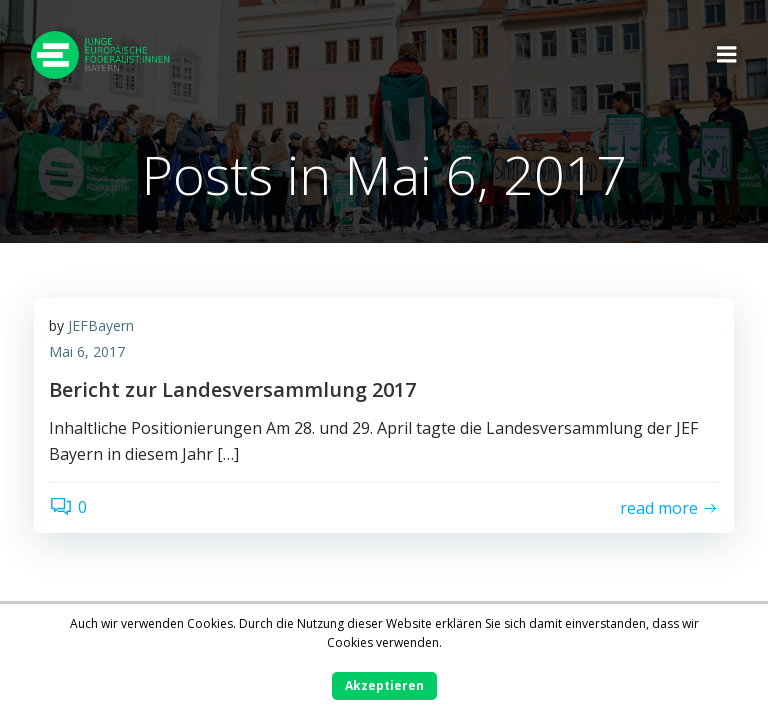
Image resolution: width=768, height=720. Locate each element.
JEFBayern (101, 325)
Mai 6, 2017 (87, 351)
